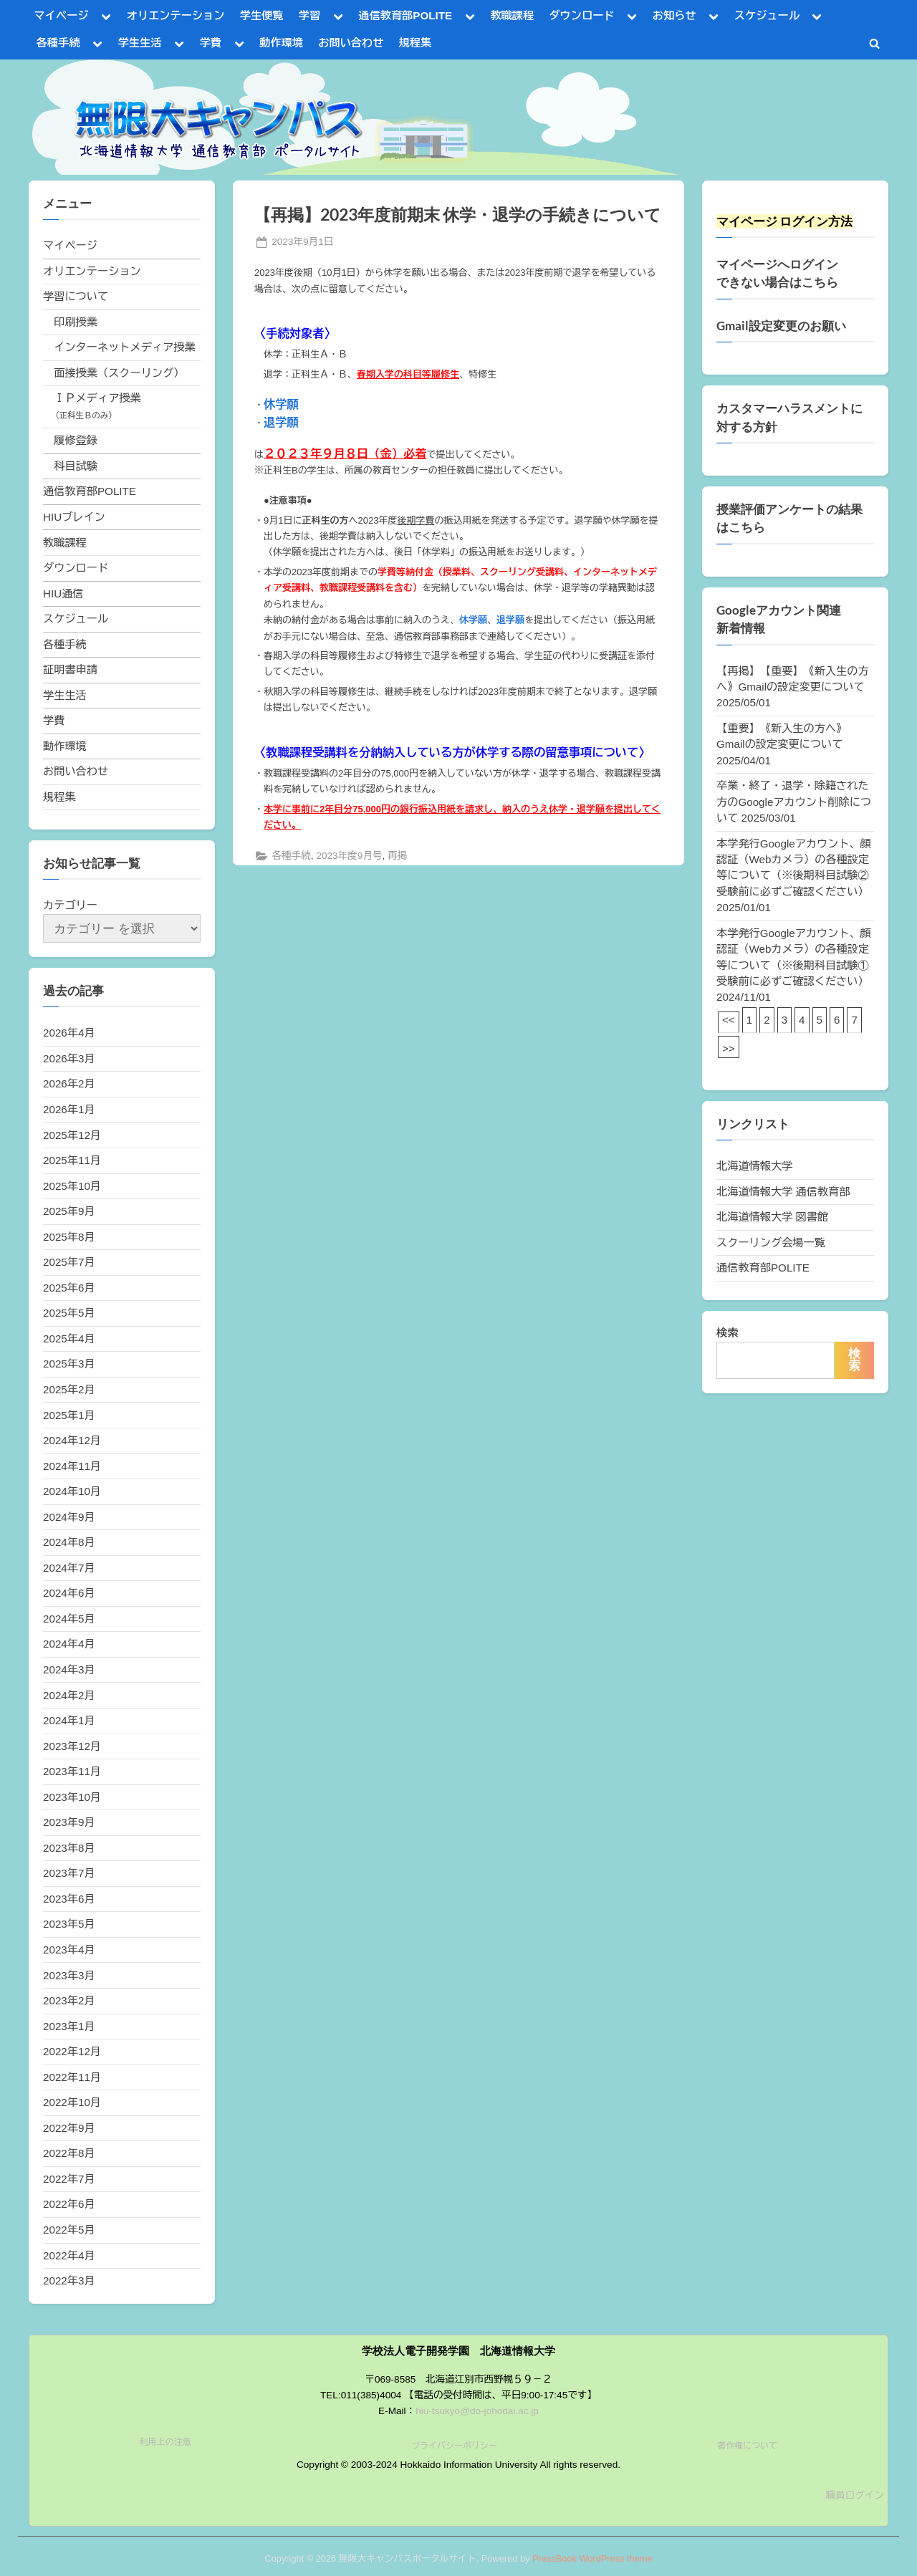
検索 (727, 1333)
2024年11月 (72, 1466)
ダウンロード (581, 15)
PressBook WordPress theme (592, 2558)
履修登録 (75, 440)
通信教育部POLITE (405, 15)
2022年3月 (69, 2280)
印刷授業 (75, 322)
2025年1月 (69, 1415)
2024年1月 (69, 1720)
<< (728, 1020)
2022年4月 (69, 2255)
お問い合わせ (350, 43)
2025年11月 (72, 1160)
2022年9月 (69, 2128)
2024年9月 (69, 1517)
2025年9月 (69, 1211)
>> (728, 1048)
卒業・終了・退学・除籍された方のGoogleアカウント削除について (793, 801)
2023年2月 (69, 2000)
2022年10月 (72, 2102)
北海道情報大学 (754, 1166)
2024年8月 (69, 1542)
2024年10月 (72, 1491)
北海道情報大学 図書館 (772, 1217)
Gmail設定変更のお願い (781, 326)
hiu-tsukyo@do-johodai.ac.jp (477, 2411)
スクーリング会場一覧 (770, 1242)
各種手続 (58, 43)
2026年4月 (69, 1033)
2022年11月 (72, 2077)
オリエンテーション (176, 15)
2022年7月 (69, 2179)
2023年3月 (69, 1975)
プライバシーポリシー (454, 2446)
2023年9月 (69, 1822)
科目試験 (75, 466)
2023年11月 (72, 1771)
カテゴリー (70, 905)
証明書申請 (70, 669)
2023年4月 (69, 1949)
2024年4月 (69, 1644)
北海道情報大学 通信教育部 (783, 1192)
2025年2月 (69, 1389)
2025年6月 (69, 1288)
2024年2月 (69, 1695)
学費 (210, 43)
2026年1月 (69, 1109)
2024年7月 (69, 1568)
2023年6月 (69, 1899)
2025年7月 (69, 1262)
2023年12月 (72, 1746)
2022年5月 (69, 2230)
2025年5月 (69, 1313)
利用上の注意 (165, 2442)
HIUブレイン (74, 517)
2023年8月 (69, 1848)
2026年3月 (69, 1058)
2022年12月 (72, 2051)
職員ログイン (854, 2495)
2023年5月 (69, 1924)
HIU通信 (63, 593)
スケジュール (767, 15)
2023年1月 (69, 2026)
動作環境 (281, 43)
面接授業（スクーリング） (119, 373)
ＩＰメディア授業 (97, 398)
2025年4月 (69, 1338)
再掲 (397, 855)
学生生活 (140, 43)
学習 (309, 15)
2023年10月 (72, 1797)
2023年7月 (69, 1873)
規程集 (415, 43)
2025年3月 (69, 1363)
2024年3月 (69, 1669)
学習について (75, 296)
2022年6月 (69, 2204)
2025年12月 (72, 1135)
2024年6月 (69, 1593)
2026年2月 (69, 1083)
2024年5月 (69, 1619)
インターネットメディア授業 (124, 347)
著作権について (747, 2446)
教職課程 (512, 15)
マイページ (61, 15)
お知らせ (674, 15)
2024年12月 (72, 1440)
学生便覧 (262, 15)
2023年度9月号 (349, 855)
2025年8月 (69, 1237)
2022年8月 (69, 2153)
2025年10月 (72, 1186)
